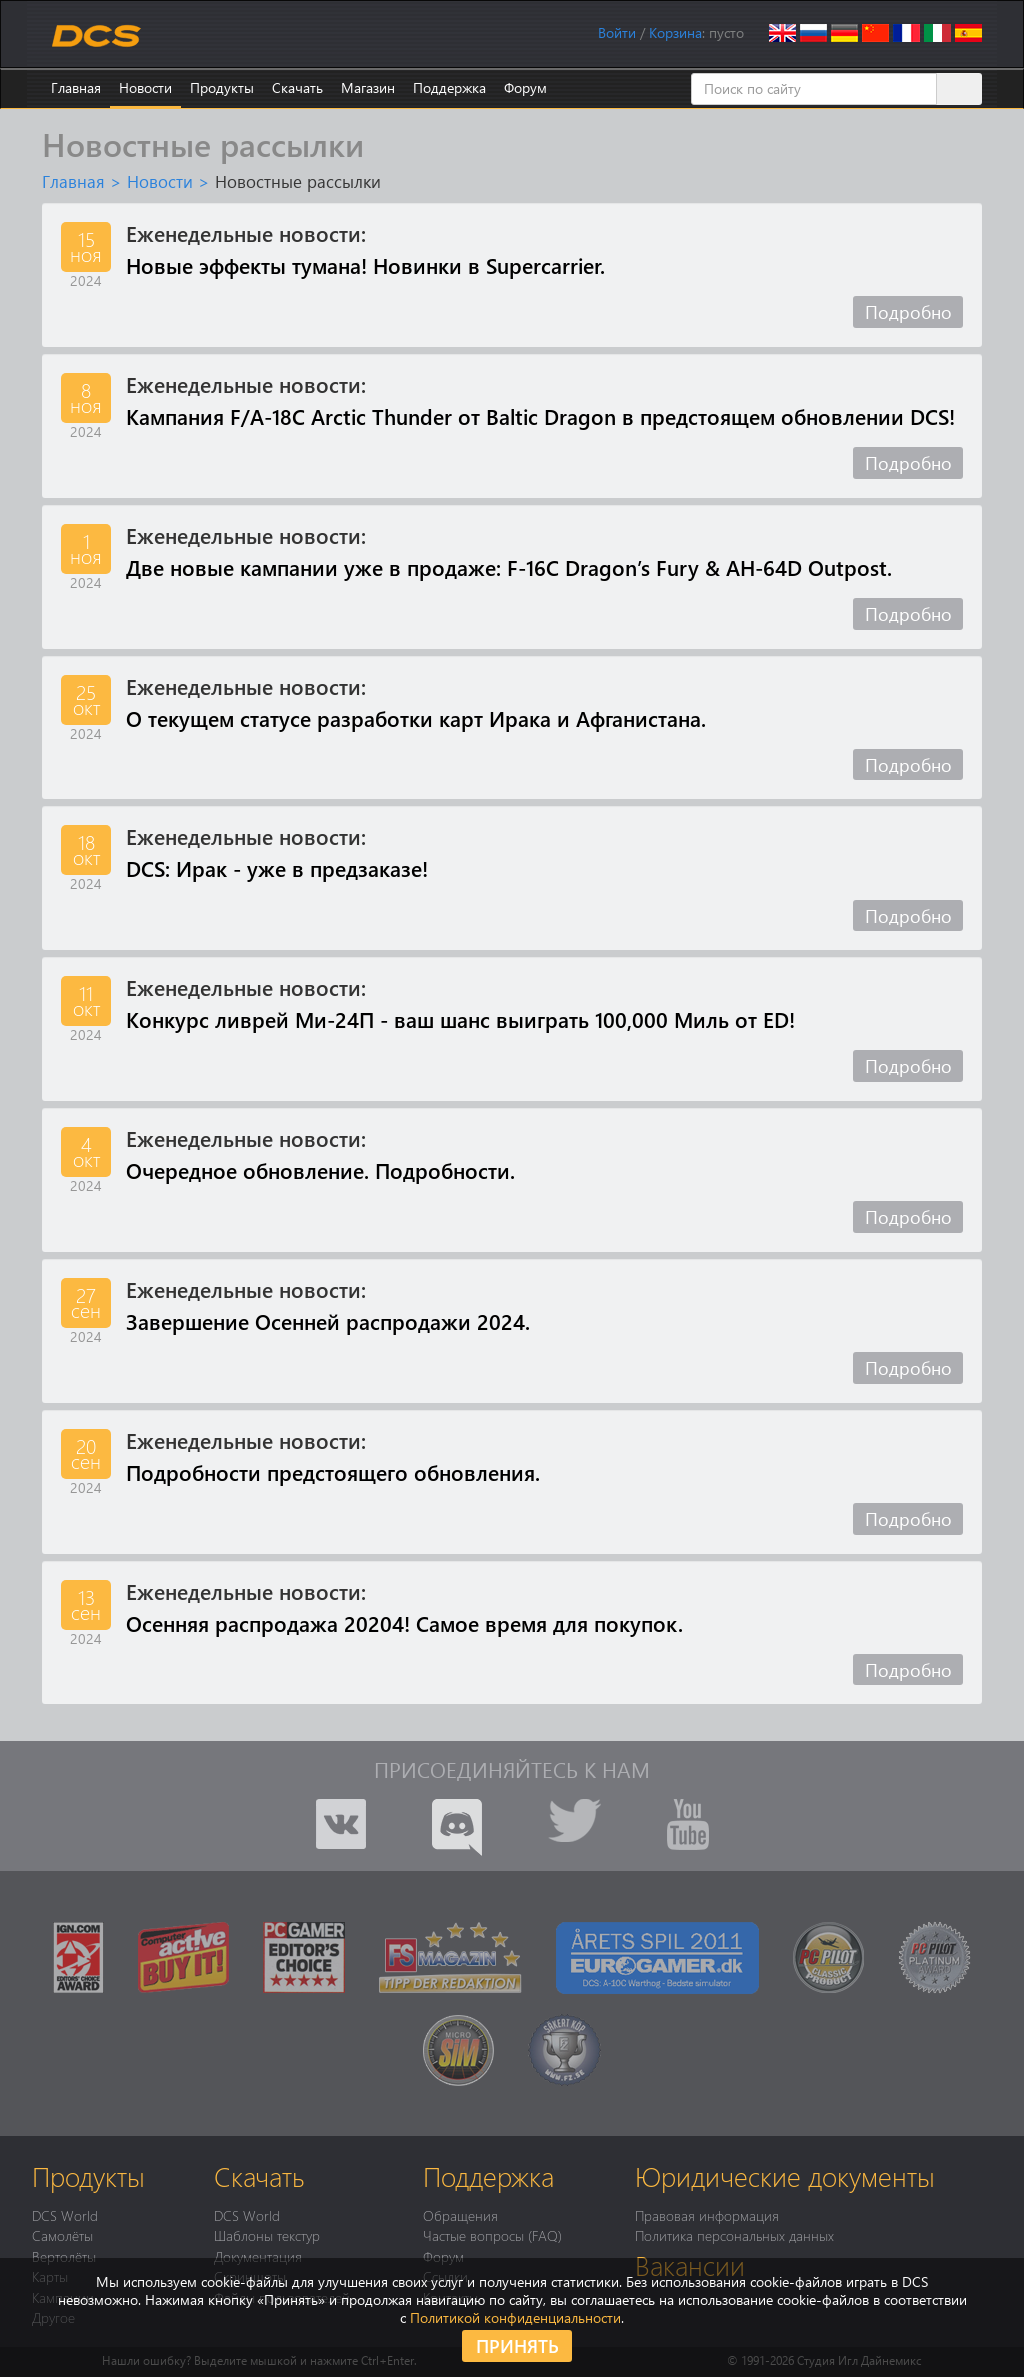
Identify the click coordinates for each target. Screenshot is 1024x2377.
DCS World (65, 2215)
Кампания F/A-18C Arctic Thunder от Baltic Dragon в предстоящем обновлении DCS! (540, 416)
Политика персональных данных (734, 2235)
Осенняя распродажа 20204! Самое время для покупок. (404, 1623)
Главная (76, 87)
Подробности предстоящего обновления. (333, 1472)
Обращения (460, 2215)
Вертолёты (64, 2256)
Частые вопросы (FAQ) (492, 2235)
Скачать (297, 87)
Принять (517, 2345)
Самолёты (62, 2235)
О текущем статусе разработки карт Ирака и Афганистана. (416, 718)
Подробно (908, 311)
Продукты (222, 87)
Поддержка (449, 87)
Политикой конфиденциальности (515, 2317)
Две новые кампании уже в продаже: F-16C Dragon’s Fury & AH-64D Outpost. (509, 567)
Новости (145, 87)
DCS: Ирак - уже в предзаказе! (277, 868)
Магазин (368, 87)
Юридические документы (785, 2176)
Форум (525, 87)
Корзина (675, 32)
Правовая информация (707, 2215)
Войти (617, 32)
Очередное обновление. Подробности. (320, 1170)
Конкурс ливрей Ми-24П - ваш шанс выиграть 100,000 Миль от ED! (460, 1019)
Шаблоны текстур (267, 2235)
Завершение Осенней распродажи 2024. (328, 1321)
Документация (258, 2256)
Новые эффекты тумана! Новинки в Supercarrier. (365, 265)
